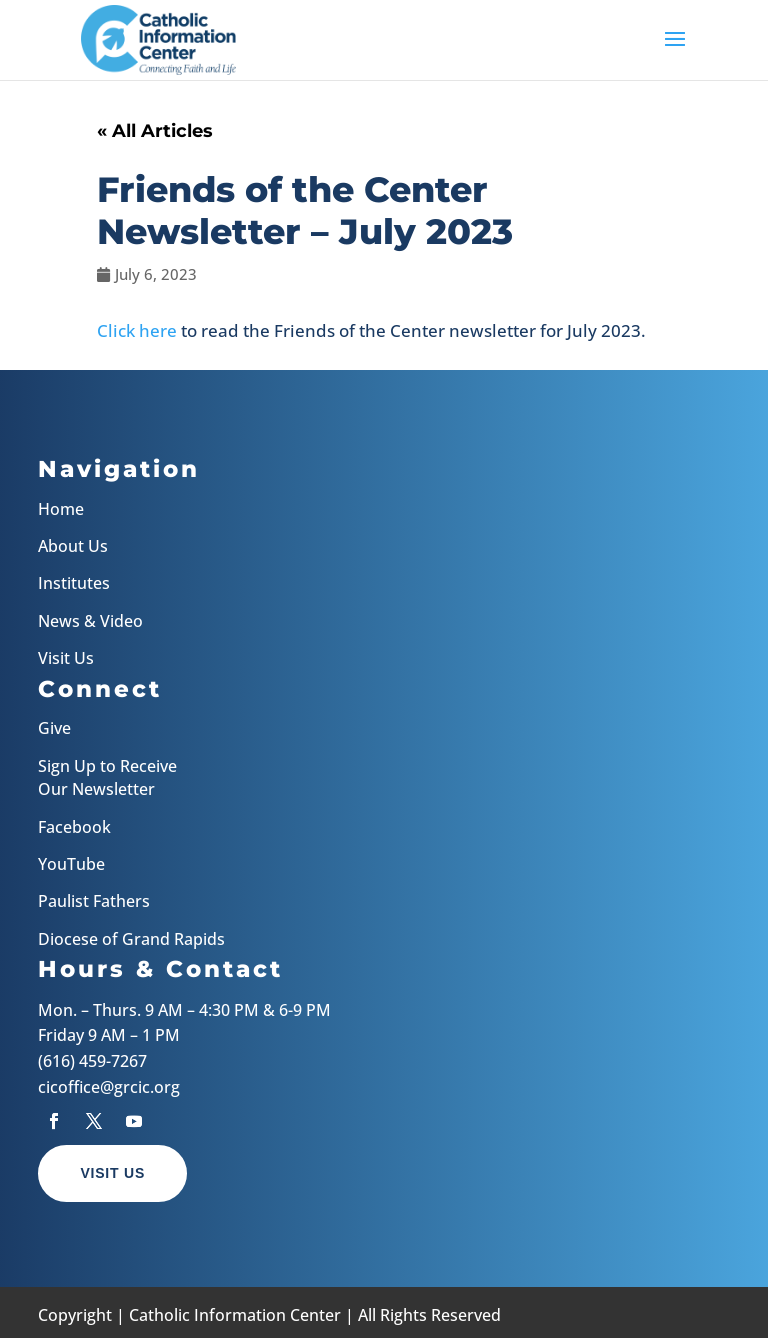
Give (54, 728)
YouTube (71, 864)
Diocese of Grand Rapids (131, 939)
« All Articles (155, 131)
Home (61, 509)
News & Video (90, 621)
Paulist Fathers (94, 901)
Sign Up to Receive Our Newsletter (107, 777)
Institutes (74, 583)
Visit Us (66, 658)
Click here (137, 330)
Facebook (74, 827)
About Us (73, 546)
